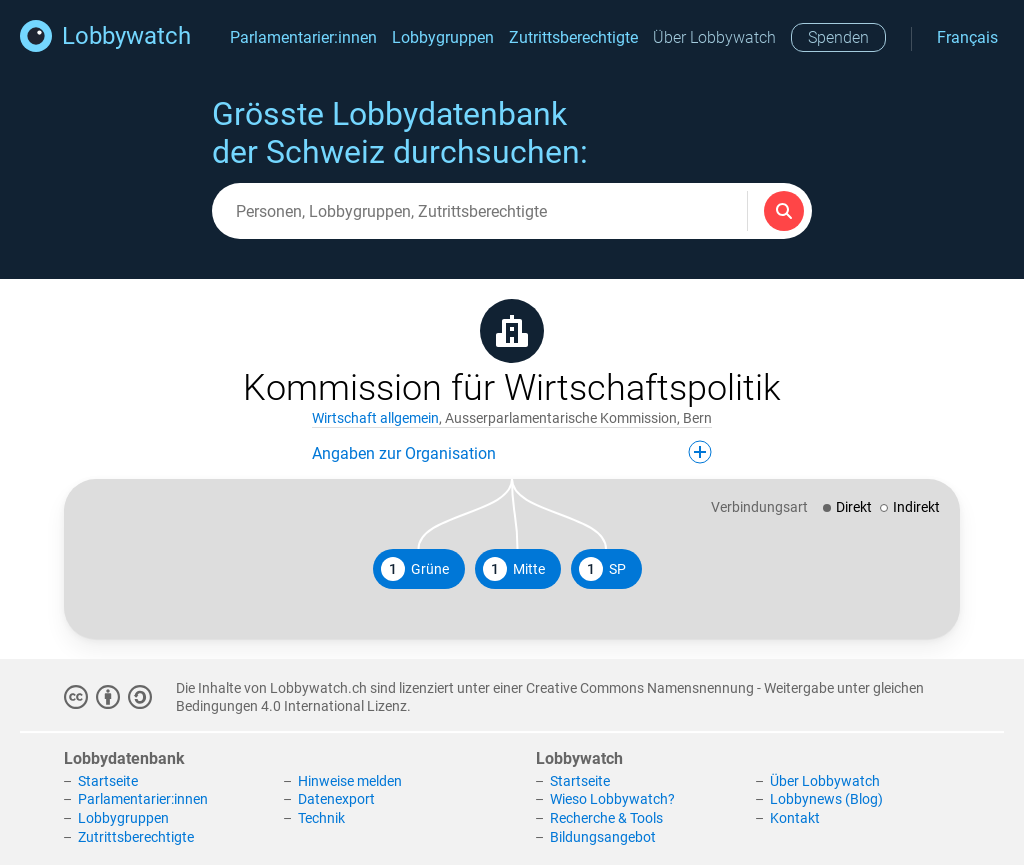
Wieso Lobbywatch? (612, 799)
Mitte (514, 569)
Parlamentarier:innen (303, 37)
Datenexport (336, 799)
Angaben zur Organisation (512, 452)
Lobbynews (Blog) (826, 799)
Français (967, 37)
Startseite (108, 781)
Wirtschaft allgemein (375, 418)
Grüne (415, 569)
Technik (321, 818)
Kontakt (795, 818)
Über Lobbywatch (714, 37)
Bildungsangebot (603, 837)
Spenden (838, 37)
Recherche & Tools (606, 818)
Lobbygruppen (443, 37)
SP (602, 569)
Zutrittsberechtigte (573, 37)
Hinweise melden (350, 781)
